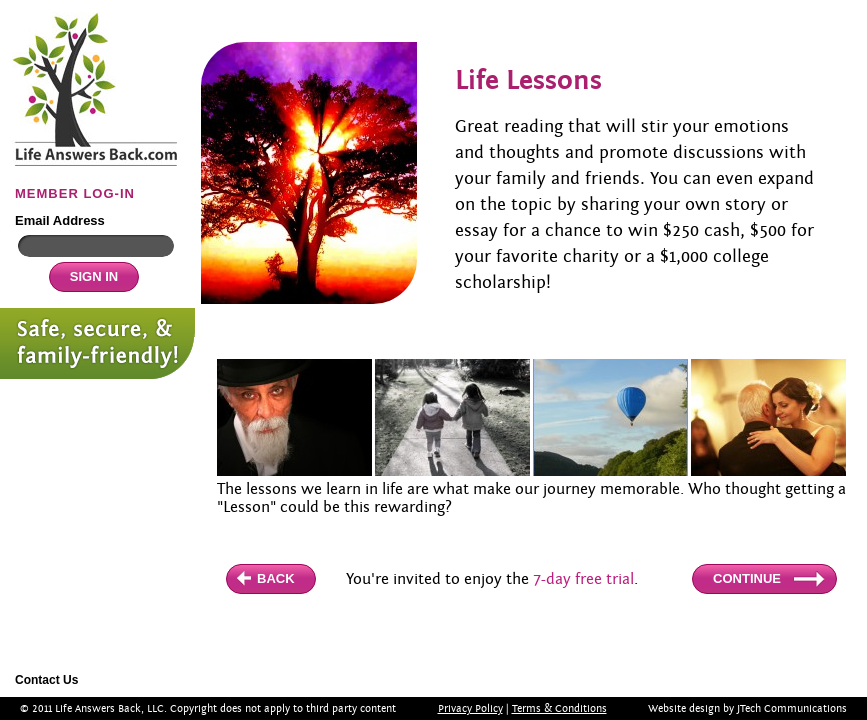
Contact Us (46, 680)
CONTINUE (747, 578)
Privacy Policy (470, 708)
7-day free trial (583, 579)
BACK (276, 578)
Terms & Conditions (559, 708)
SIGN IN (94, 276)
